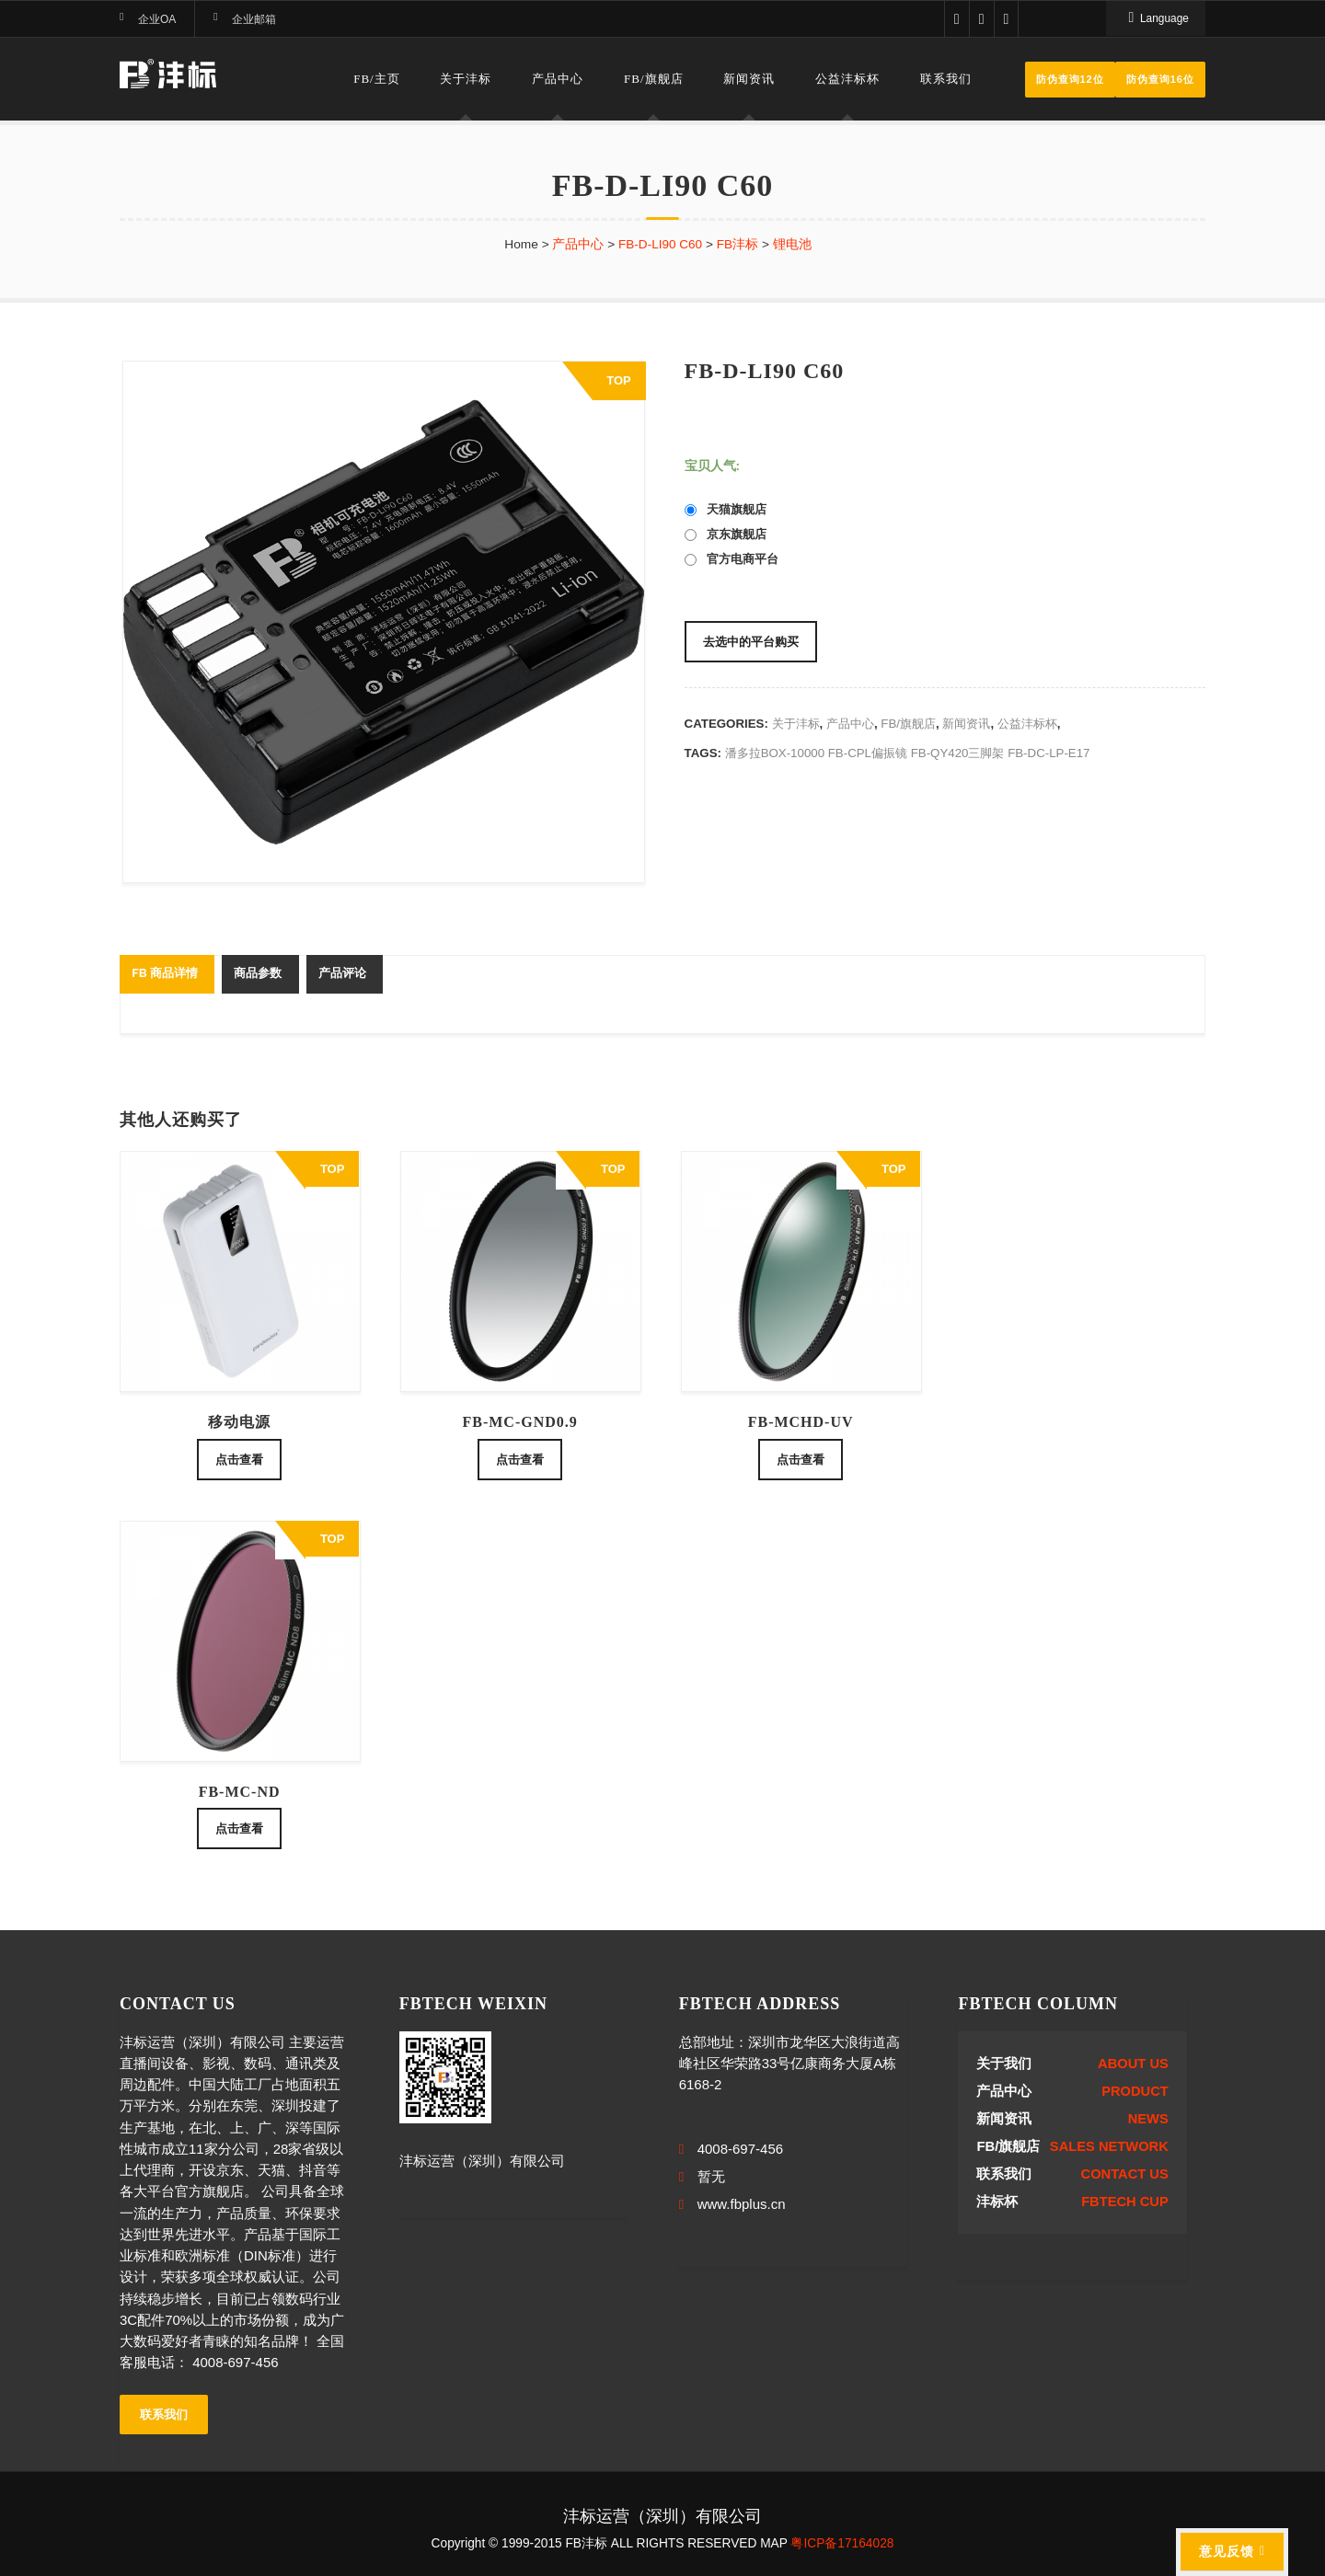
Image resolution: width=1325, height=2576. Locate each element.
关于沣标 (465, 79)
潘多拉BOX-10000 (774, 753)
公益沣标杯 (847, 79)
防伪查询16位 (1160, 79)
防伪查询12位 (1070, 79)
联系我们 (946, 79)
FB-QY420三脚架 (958, 753)
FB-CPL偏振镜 (867, 753)
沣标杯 (997, 2201)
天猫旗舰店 (725, 509)
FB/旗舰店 (654, 79)
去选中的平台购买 (751, 642)
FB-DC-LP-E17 (1048, 753)
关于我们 (1003, 2063)
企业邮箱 (254, 19)
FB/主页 (376, 79)
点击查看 (239, 1459)
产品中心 (557, 79)
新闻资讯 (749, 79)
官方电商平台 (731, 559)
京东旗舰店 (725, 534)
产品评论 (342, 973)
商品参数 (258, 973)
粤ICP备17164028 (841, 2543)
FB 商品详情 (164, 973)
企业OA (157, 19)
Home (521, 244)
